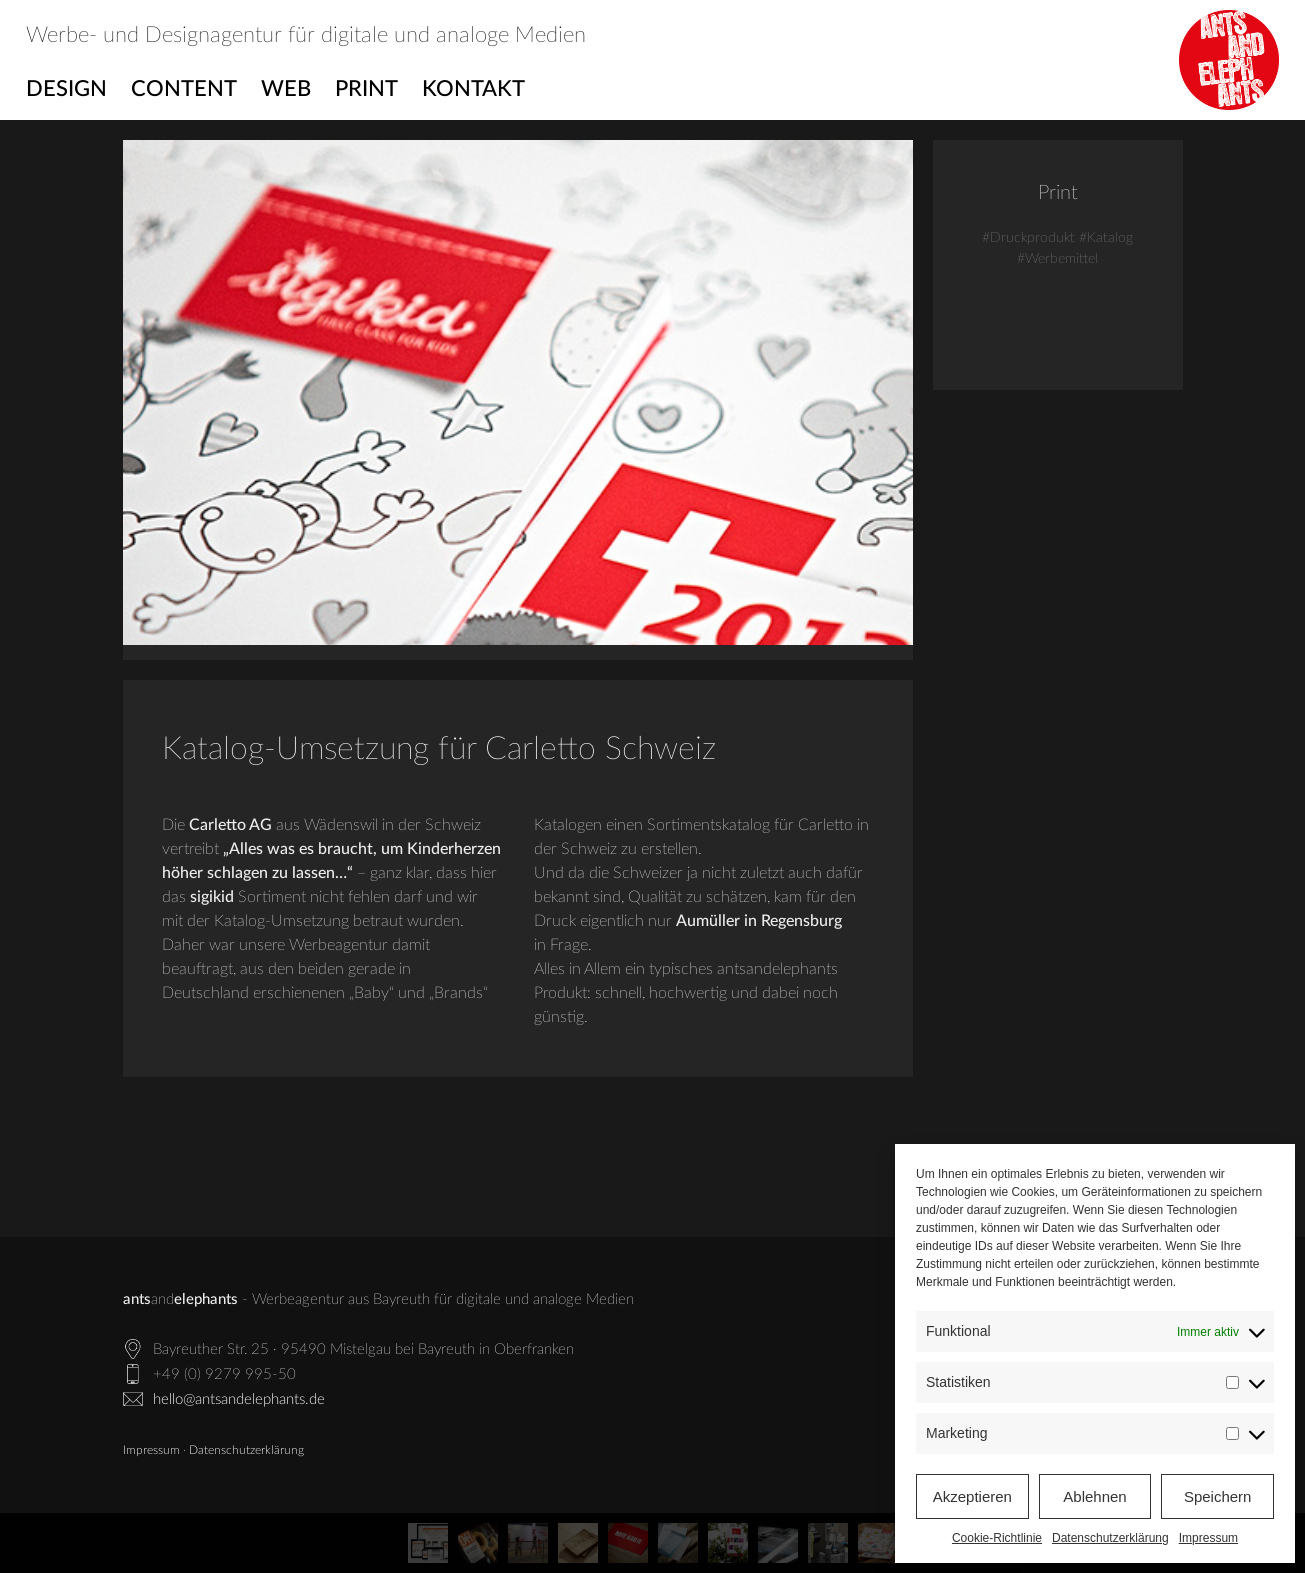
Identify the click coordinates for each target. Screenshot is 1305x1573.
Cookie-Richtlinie (997, 1538)
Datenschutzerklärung (1110, 1538)
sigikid (212, 897)
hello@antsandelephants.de (239, 1399)
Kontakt (473, 89)
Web (286, 89)
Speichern (1218, 1496)
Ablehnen (1094, 1496)
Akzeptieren (972, 1496)
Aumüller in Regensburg (759, 921)
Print (366, 89)
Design (66, 89)
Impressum (1208, 1538)
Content (184, 89)
